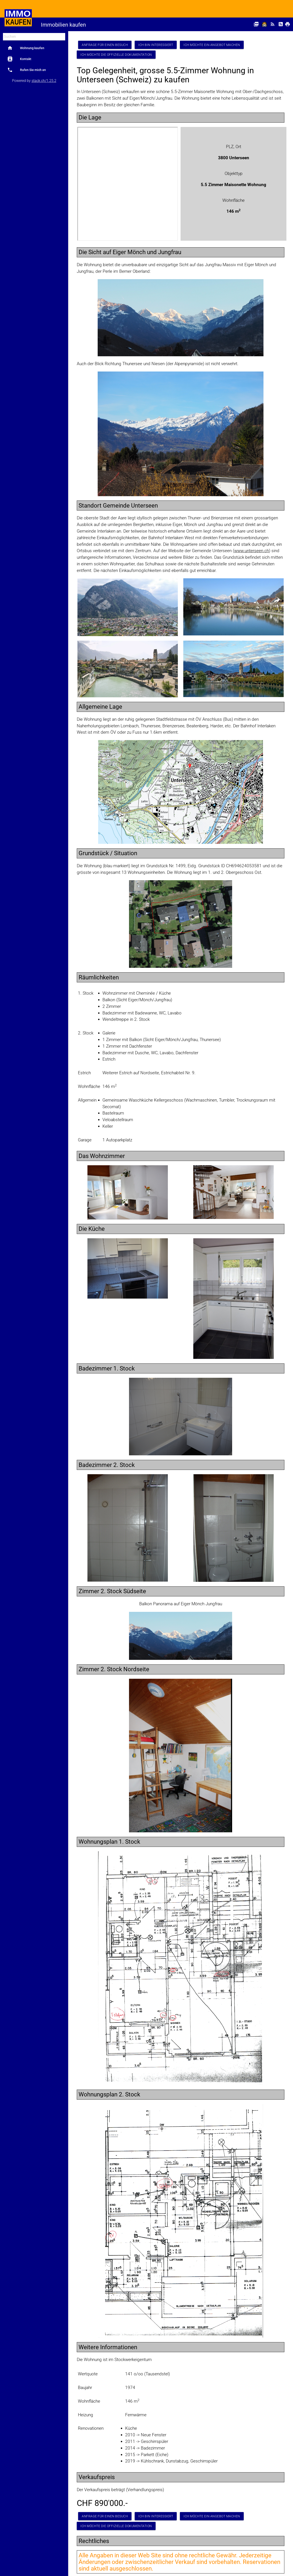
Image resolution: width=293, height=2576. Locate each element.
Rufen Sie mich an (26, 69)
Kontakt (19, 58)
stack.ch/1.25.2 (44, 80)
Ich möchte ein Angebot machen (212, 45)
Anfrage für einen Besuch (105, 45)
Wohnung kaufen (25, 48)
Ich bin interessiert (155, 45)
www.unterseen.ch (251, 550)
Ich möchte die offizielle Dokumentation (116, 54)
